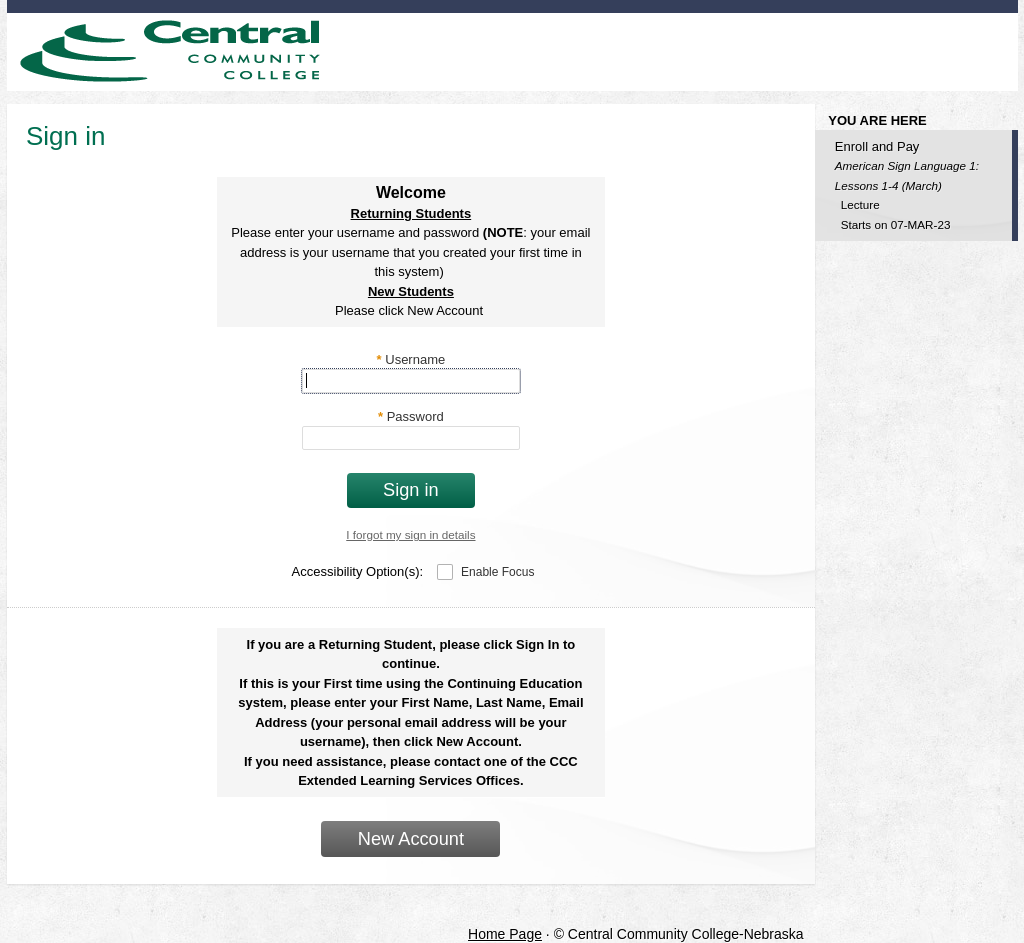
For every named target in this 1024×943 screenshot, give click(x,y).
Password (411, 416)
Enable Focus (497, 572)
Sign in (411, 490)
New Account (411, 839)
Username (411, 359)
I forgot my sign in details (410, 534)
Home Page (505, 934)
